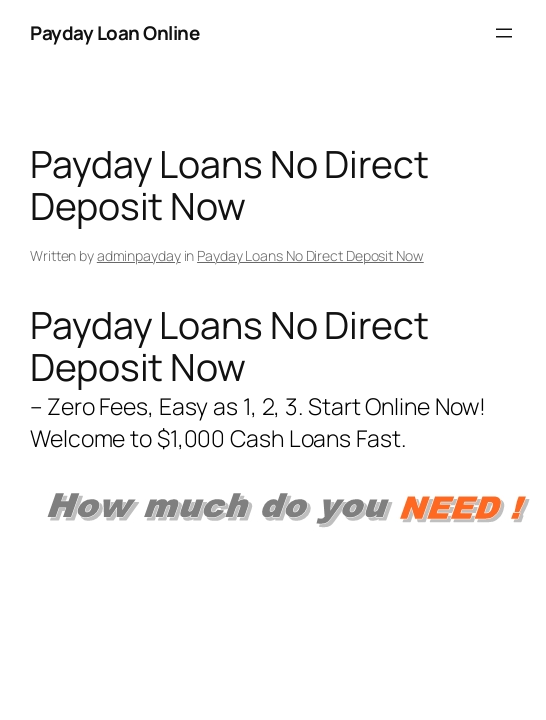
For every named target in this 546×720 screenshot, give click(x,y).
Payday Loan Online (114, 33)
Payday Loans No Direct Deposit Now (310, 255)
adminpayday (139, 255)
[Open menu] (504, 33)
